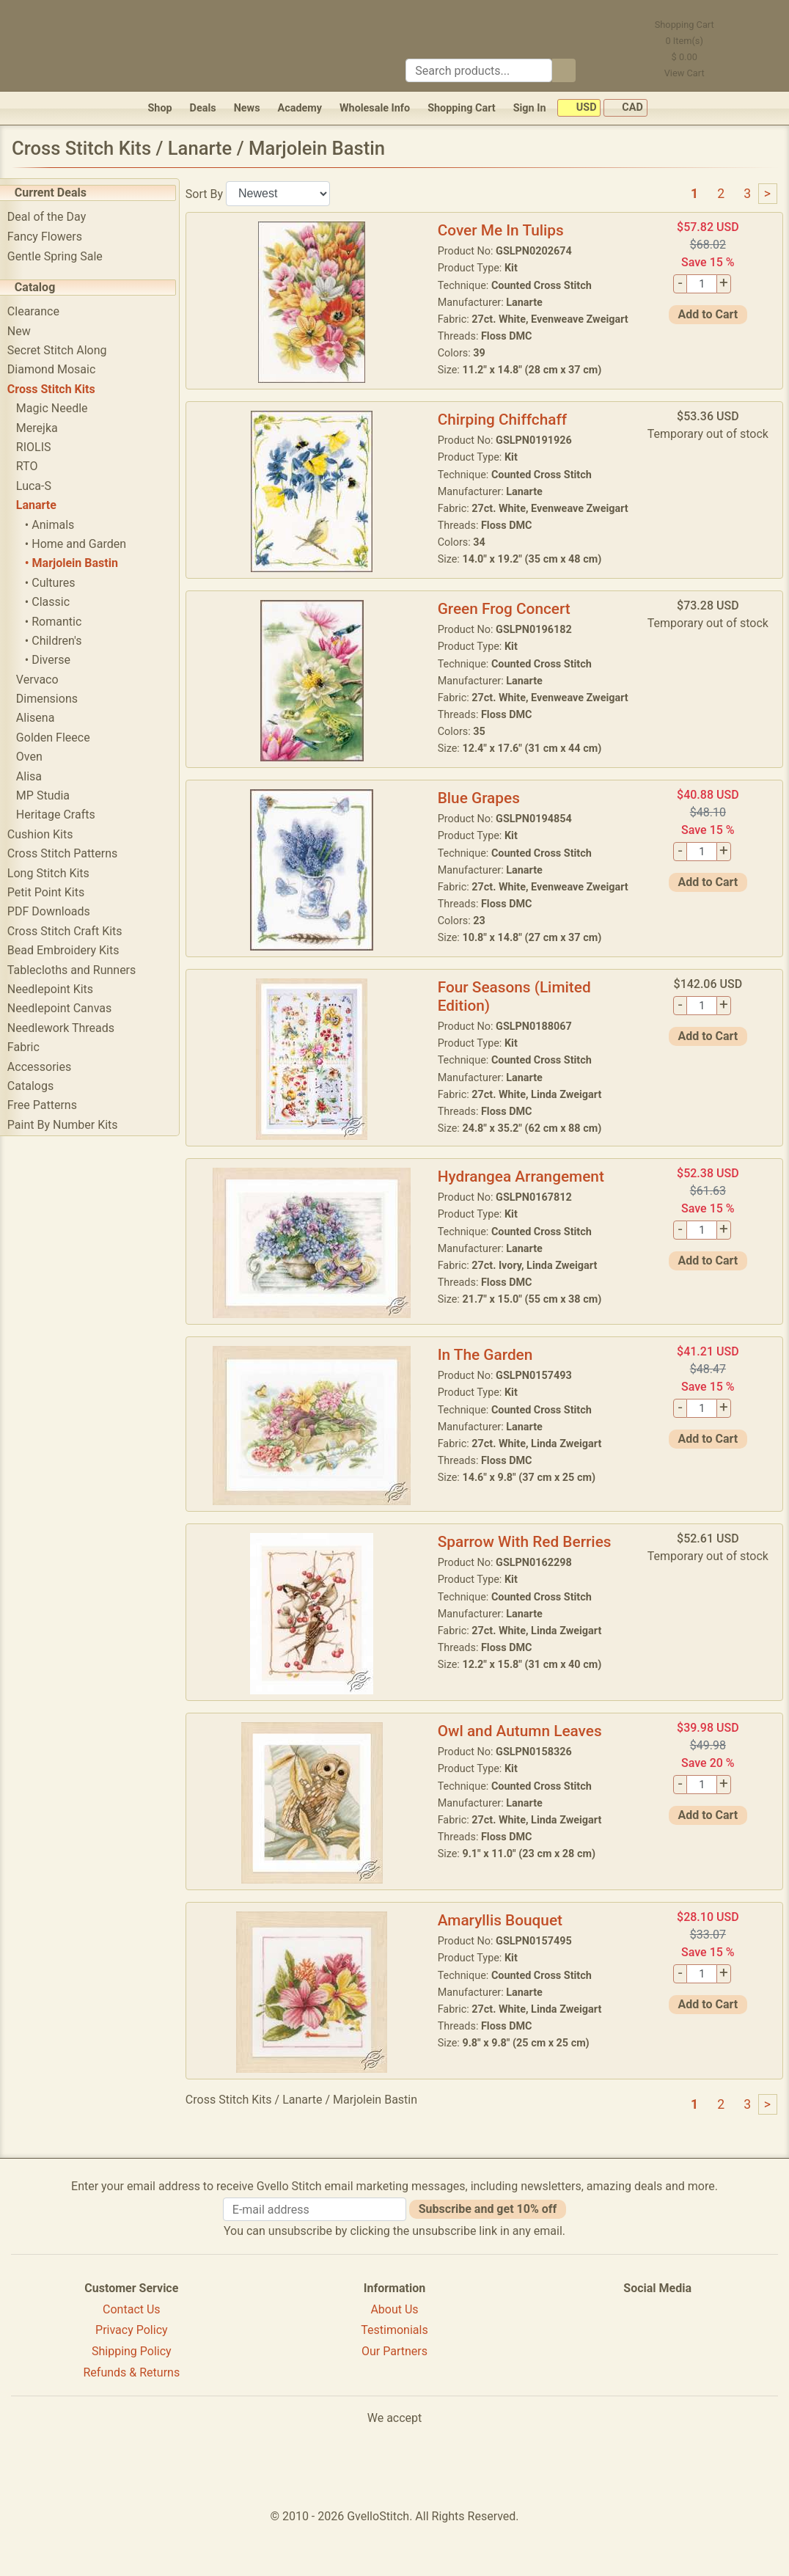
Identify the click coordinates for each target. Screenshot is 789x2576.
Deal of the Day (57, 217)
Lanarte (47, 505)
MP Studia (54, 795)
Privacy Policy (131, 2378)
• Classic (58, 602)
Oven (40, 757)
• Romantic (64, 622)
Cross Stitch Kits (62, 389)
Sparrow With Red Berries (531, 1590)
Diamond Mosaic (62, 369)
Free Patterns (53, 1105)
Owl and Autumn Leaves (526, 1779)
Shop (159, 108)
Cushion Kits (51, 834)
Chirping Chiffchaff (509, 432)
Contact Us (132, 2357)
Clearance (44, 311)
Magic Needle (63, 408)
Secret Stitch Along (68, 350)
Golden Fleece (64, 737)
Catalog (46, 287)
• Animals (60, 525)
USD (579, 108)
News (247, 108)
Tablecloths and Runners (82, 970)
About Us (394, 2357)
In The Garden (492, 1403)
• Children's (64, 641)
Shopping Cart (461, 108)
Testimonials (394, 2378)
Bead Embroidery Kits (74, 950)
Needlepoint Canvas (70, 1008)
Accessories (50, 1067)
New (30, 331)
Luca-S (44, 486)
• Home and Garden (86, 544)
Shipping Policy (132, 2400)
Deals (203, 108)
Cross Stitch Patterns (73, 853)
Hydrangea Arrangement (527, 1225)
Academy (300, 108)
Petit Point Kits (56, 892)
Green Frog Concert (510, 633)
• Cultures (61, 583)
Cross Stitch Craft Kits (75, 931)
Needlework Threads (71, 1028)
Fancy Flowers (55, 237)
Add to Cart (709, 314)
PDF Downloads (59, 911)
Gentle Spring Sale (66, 256)
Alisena (46, 718)
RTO (38, 466)
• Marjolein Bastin (82, 563)
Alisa (40, 776)
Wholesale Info (375, 108)
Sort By (215, 193)
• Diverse (58, 660)
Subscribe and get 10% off (488, 2257)
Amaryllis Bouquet (506, 1968)
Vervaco (48, 680)
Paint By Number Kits (73, 1125)
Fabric (34, 1047)
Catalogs (41, 1086)
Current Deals (62, 193)
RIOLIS (44, 447)
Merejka (48, 428)
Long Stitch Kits (59, 873)
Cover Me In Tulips (507, 230)
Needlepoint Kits (61, 989)
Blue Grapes (485, 835)
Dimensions (58, 699)
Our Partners (394, 2400)
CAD (625, 108)
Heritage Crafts (66, 815)
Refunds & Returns (132, 2421)
